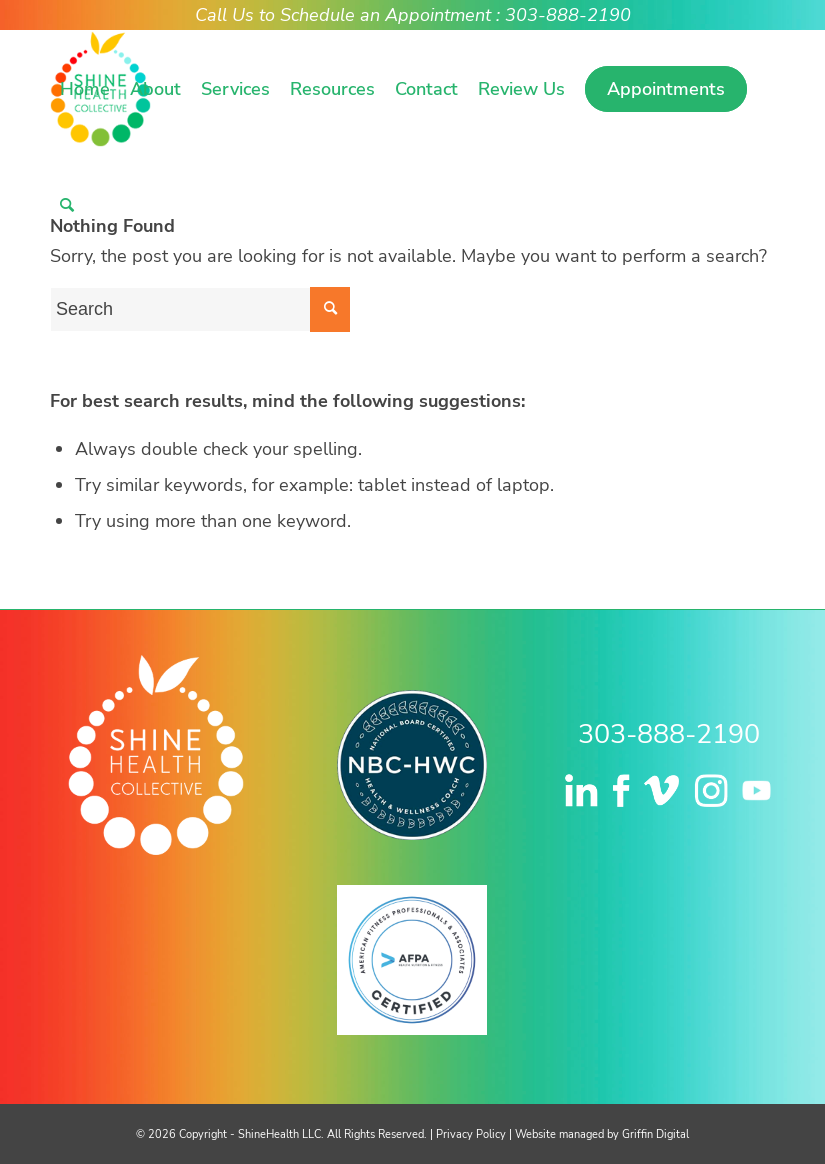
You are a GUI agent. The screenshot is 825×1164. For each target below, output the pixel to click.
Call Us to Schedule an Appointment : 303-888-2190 (413, 15)
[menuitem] (85, 89)
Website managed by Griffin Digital (602, 1134)
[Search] (67, 205)
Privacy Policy (471, 1134)
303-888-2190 (669, 734)
